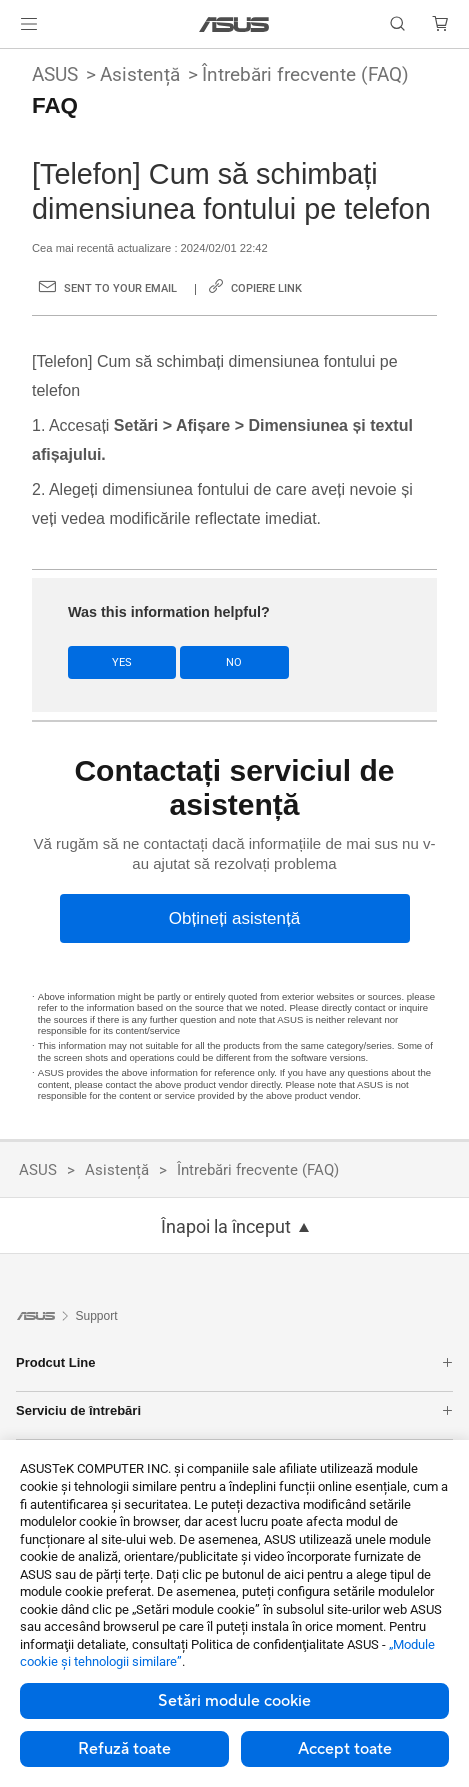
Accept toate (345, 1749)
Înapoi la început (226, 1227)
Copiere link (266, 288)
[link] (234, 24)
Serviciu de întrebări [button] (234, 1410)
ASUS (55, 74)
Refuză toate (124, 1749)
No (234, 662)
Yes (122, 662)
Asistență (140, 74)
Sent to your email (120, 288)
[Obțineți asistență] (235, 918)
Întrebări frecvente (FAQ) (305, 74)
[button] (29, 24)
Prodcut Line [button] (234, 1362)
